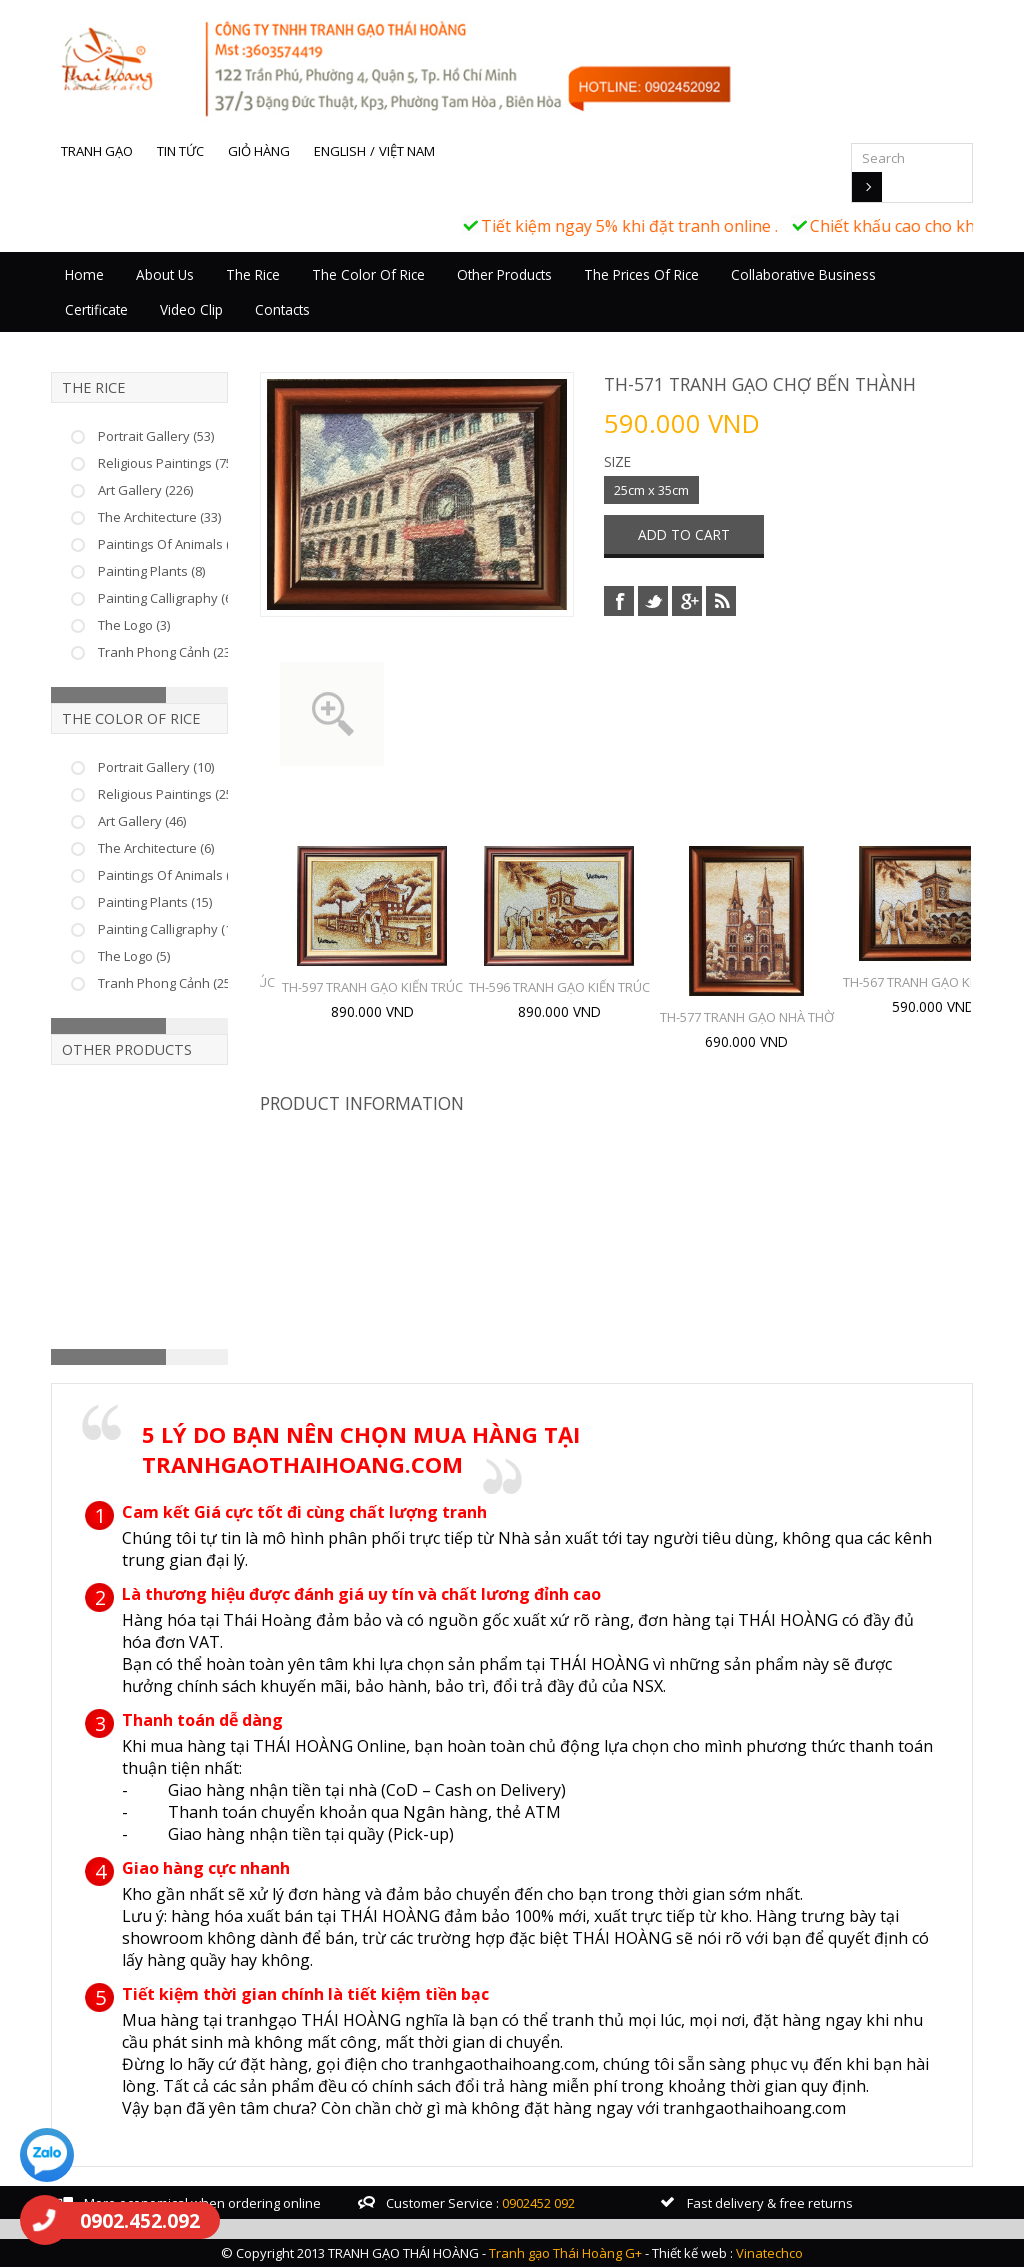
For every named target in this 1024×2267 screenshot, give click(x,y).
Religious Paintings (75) (167, 463)
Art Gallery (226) (145, 490)
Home (84, 274)
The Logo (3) (134, 625)
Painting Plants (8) (151, 571)
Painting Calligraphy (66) (170, 598)
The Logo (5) (134, 956)
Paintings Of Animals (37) (172, 544)
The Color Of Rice (368, 274)
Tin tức (180, 151)
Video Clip (191, 309)
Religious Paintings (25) (167, 794)
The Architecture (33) (159, 517)
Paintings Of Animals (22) (172, 875)
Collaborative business (803, 274)
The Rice (253, 274)
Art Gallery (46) (142, 821)
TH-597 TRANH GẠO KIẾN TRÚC (372, 987)
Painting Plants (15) (155, 902)
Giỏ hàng (259, 151)
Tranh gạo (97, 151)
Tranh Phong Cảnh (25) (166, 983)
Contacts (282, 309)
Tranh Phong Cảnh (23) (166, 652)
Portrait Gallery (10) (156, 767)
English (340, 151)
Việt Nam (407, 151)
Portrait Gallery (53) (156, 436)
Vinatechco (769, 2253)
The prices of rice (641, 274)
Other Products (504, 274)
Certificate (96, 309)
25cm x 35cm (651, 490)
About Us (165, 274)
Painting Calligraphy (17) (170, 929)
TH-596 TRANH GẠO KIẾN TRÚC (559, 987)
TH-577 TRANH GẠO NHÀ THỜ (747, 1017)
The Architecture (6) (156, 848)
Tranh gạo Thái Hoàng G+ (565, 2253)
